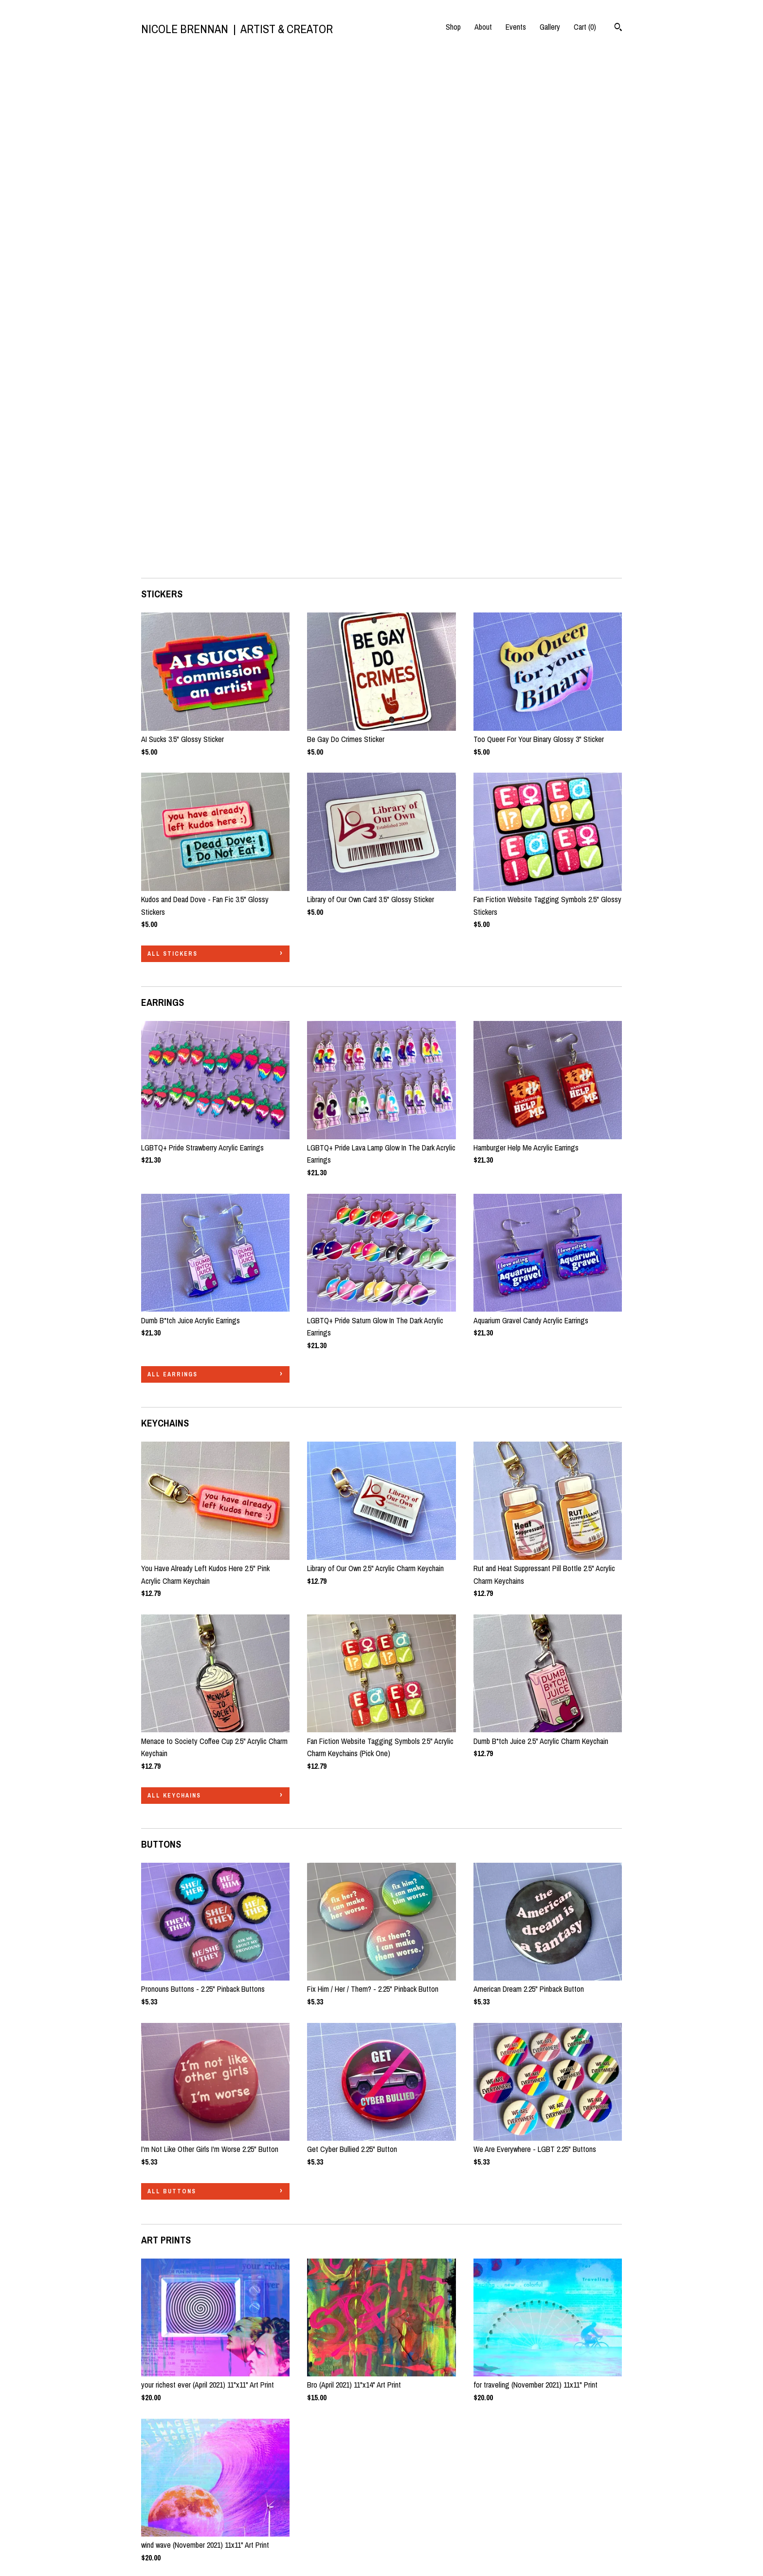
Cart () (585, 26)
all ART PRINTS (176, 2074)
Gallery (550, 26)
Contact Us (158, 2538)
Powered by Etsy (498, 2509)
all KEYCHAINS (174, 1282)
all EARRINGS (172, 861)
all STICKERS (172, 441)
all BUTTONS (171, 1678)
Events (516, 26)
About (483, 26)
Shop (453, 26)
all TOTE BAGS (175, 2310)
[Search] (618, 28)
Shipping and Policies (172, 2525)
